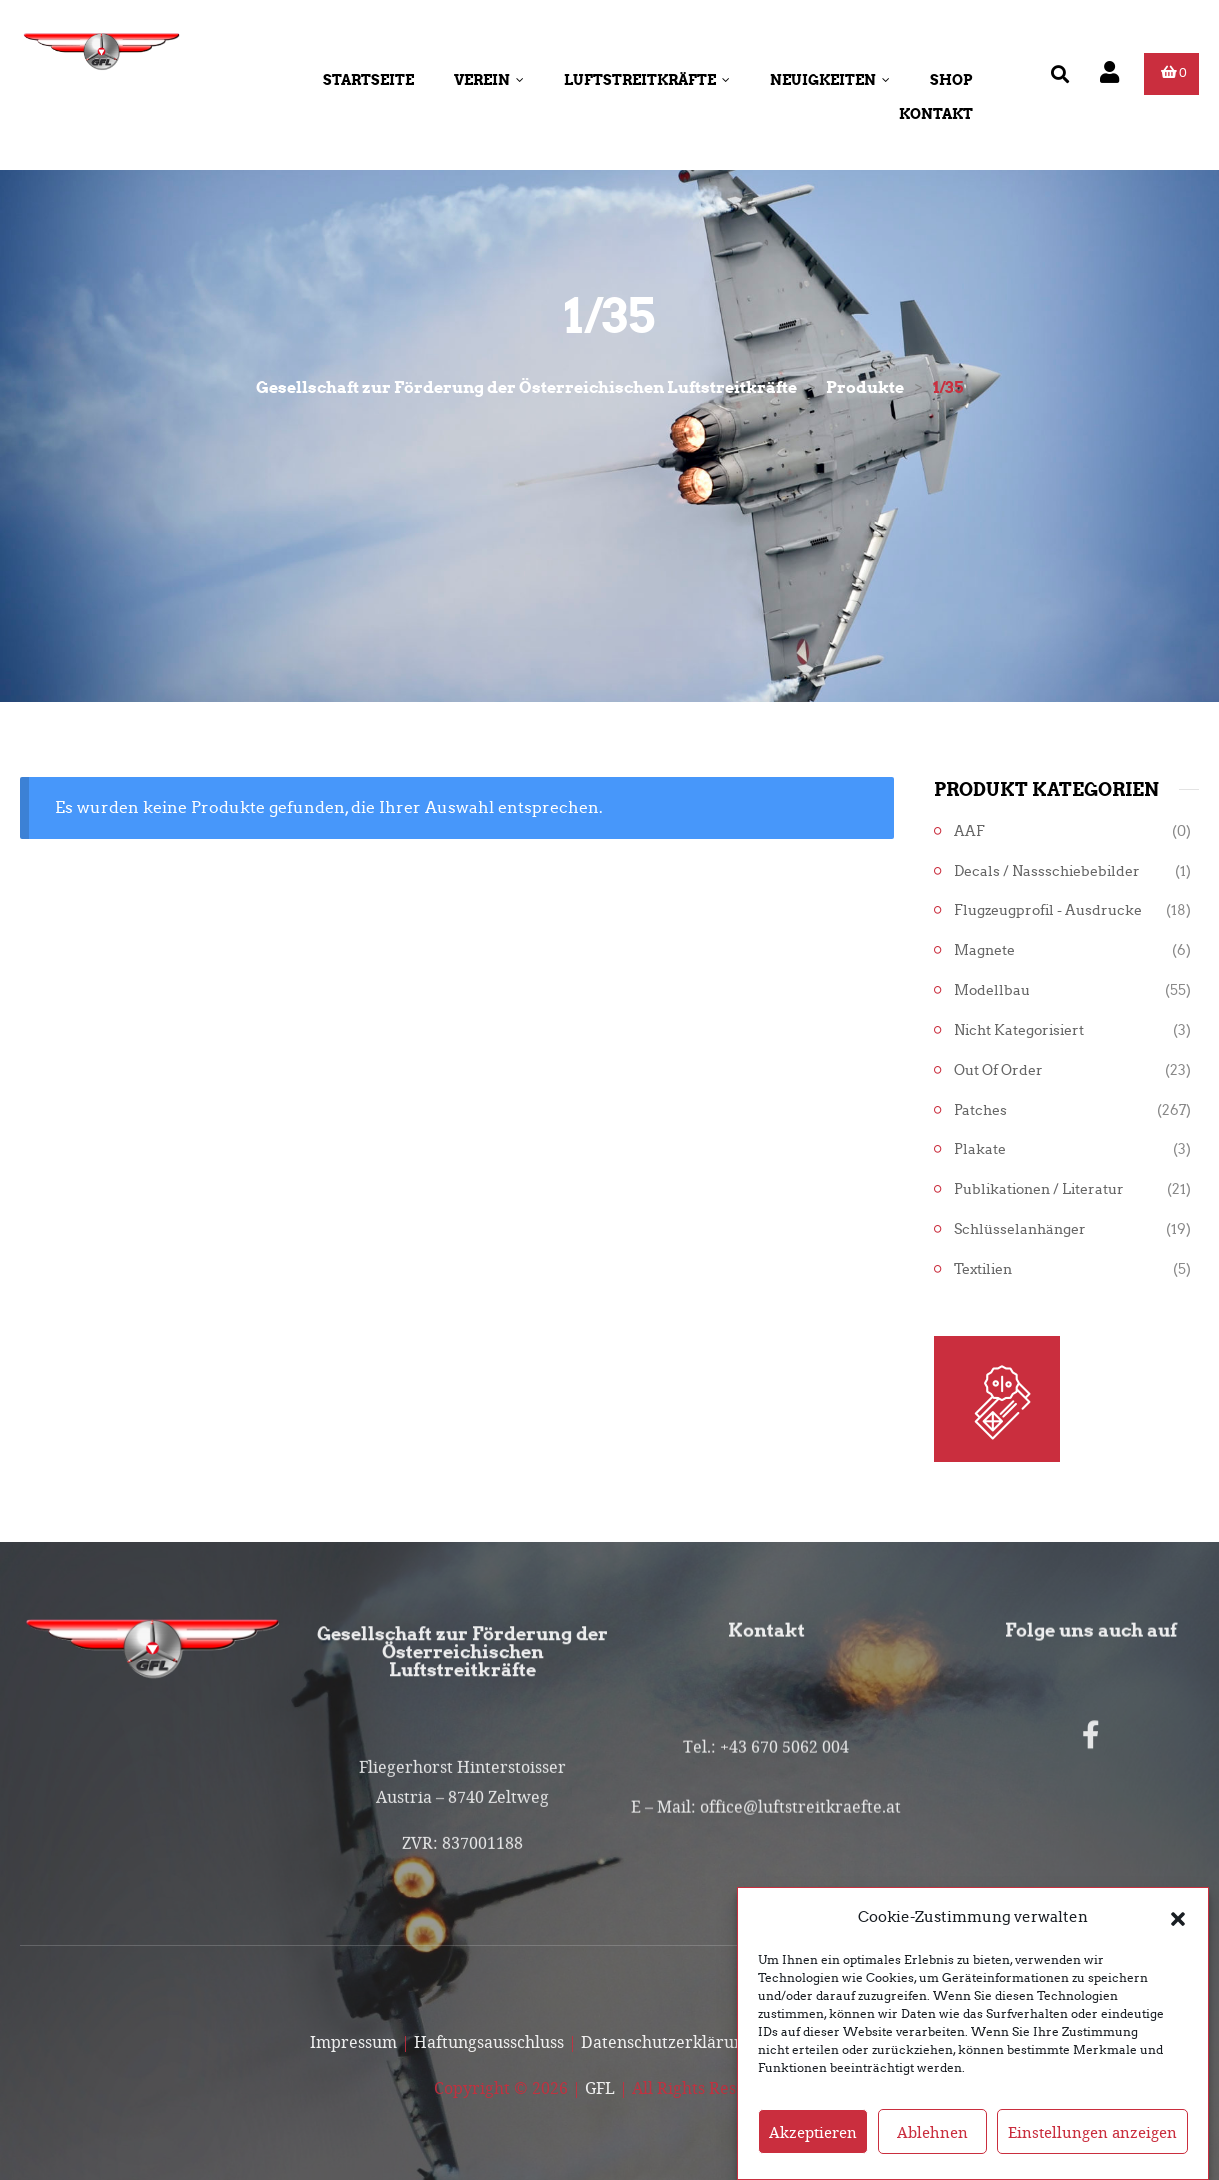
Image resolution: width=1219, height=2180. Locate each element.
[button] (1178, 1939)
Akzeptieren (813, 2154)
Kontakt (936, 114)
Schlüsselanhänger (1020, 1229)
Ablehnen (932, 2154)
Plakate (980, 1149)
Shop (951, 80)
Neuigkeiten (830, 80)
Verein (489, 80)
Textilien (983, 1269)
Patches (980, 1110)
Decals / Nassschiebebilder (1047, 871)
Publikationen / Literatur (1039, 1189)
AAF (969, 831)
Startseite (368, 80)
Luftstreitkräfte (647, 80)
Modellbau (992, 990)
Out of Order (998, 1070)
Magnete (984, 950)
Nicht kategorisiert (1019, 1030)
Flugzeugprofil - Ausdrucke (1048, 910)
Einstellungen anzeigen (1092, 2154)
